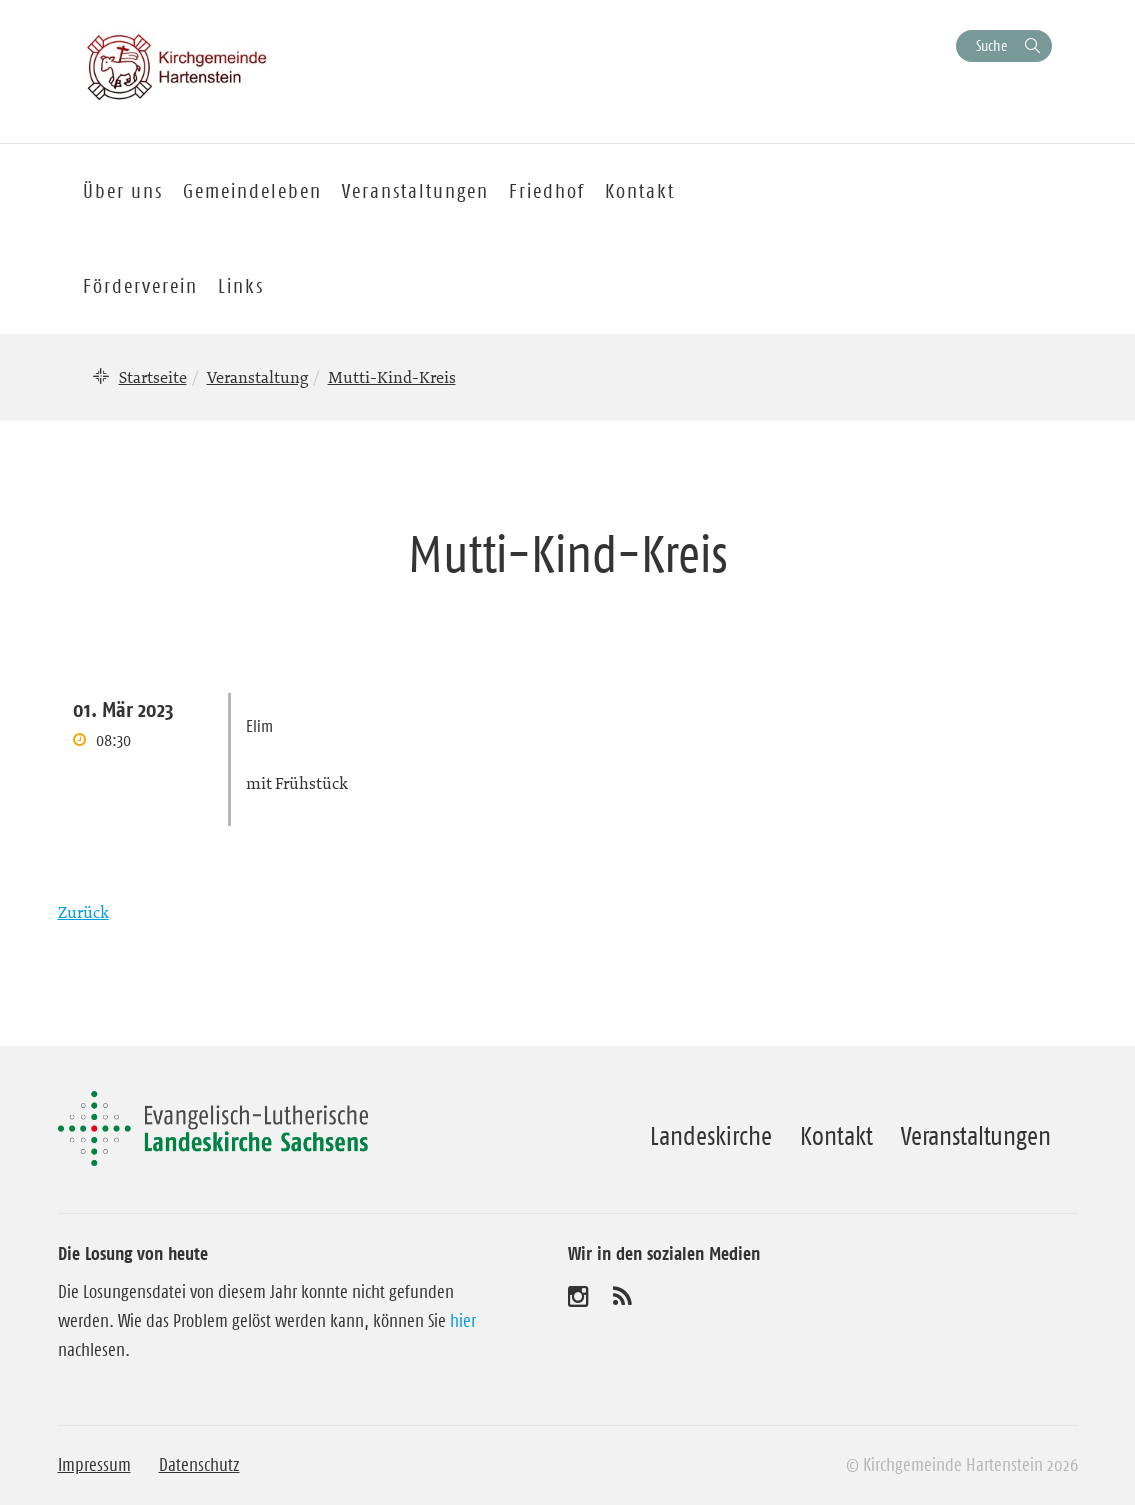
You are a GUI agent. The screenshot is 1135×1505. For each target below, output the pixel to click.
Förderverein (140, 286)
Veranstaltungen (976, 1136)
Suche (991, 45)
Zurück (83, 912)
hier (463, 1321)
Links (241, 286)
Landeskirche (711, 1136)
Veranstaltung (257, 377)
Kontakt (836, 1136)
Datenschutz (199, 1465)
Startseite (153, 377)
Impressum (94, 1465)
